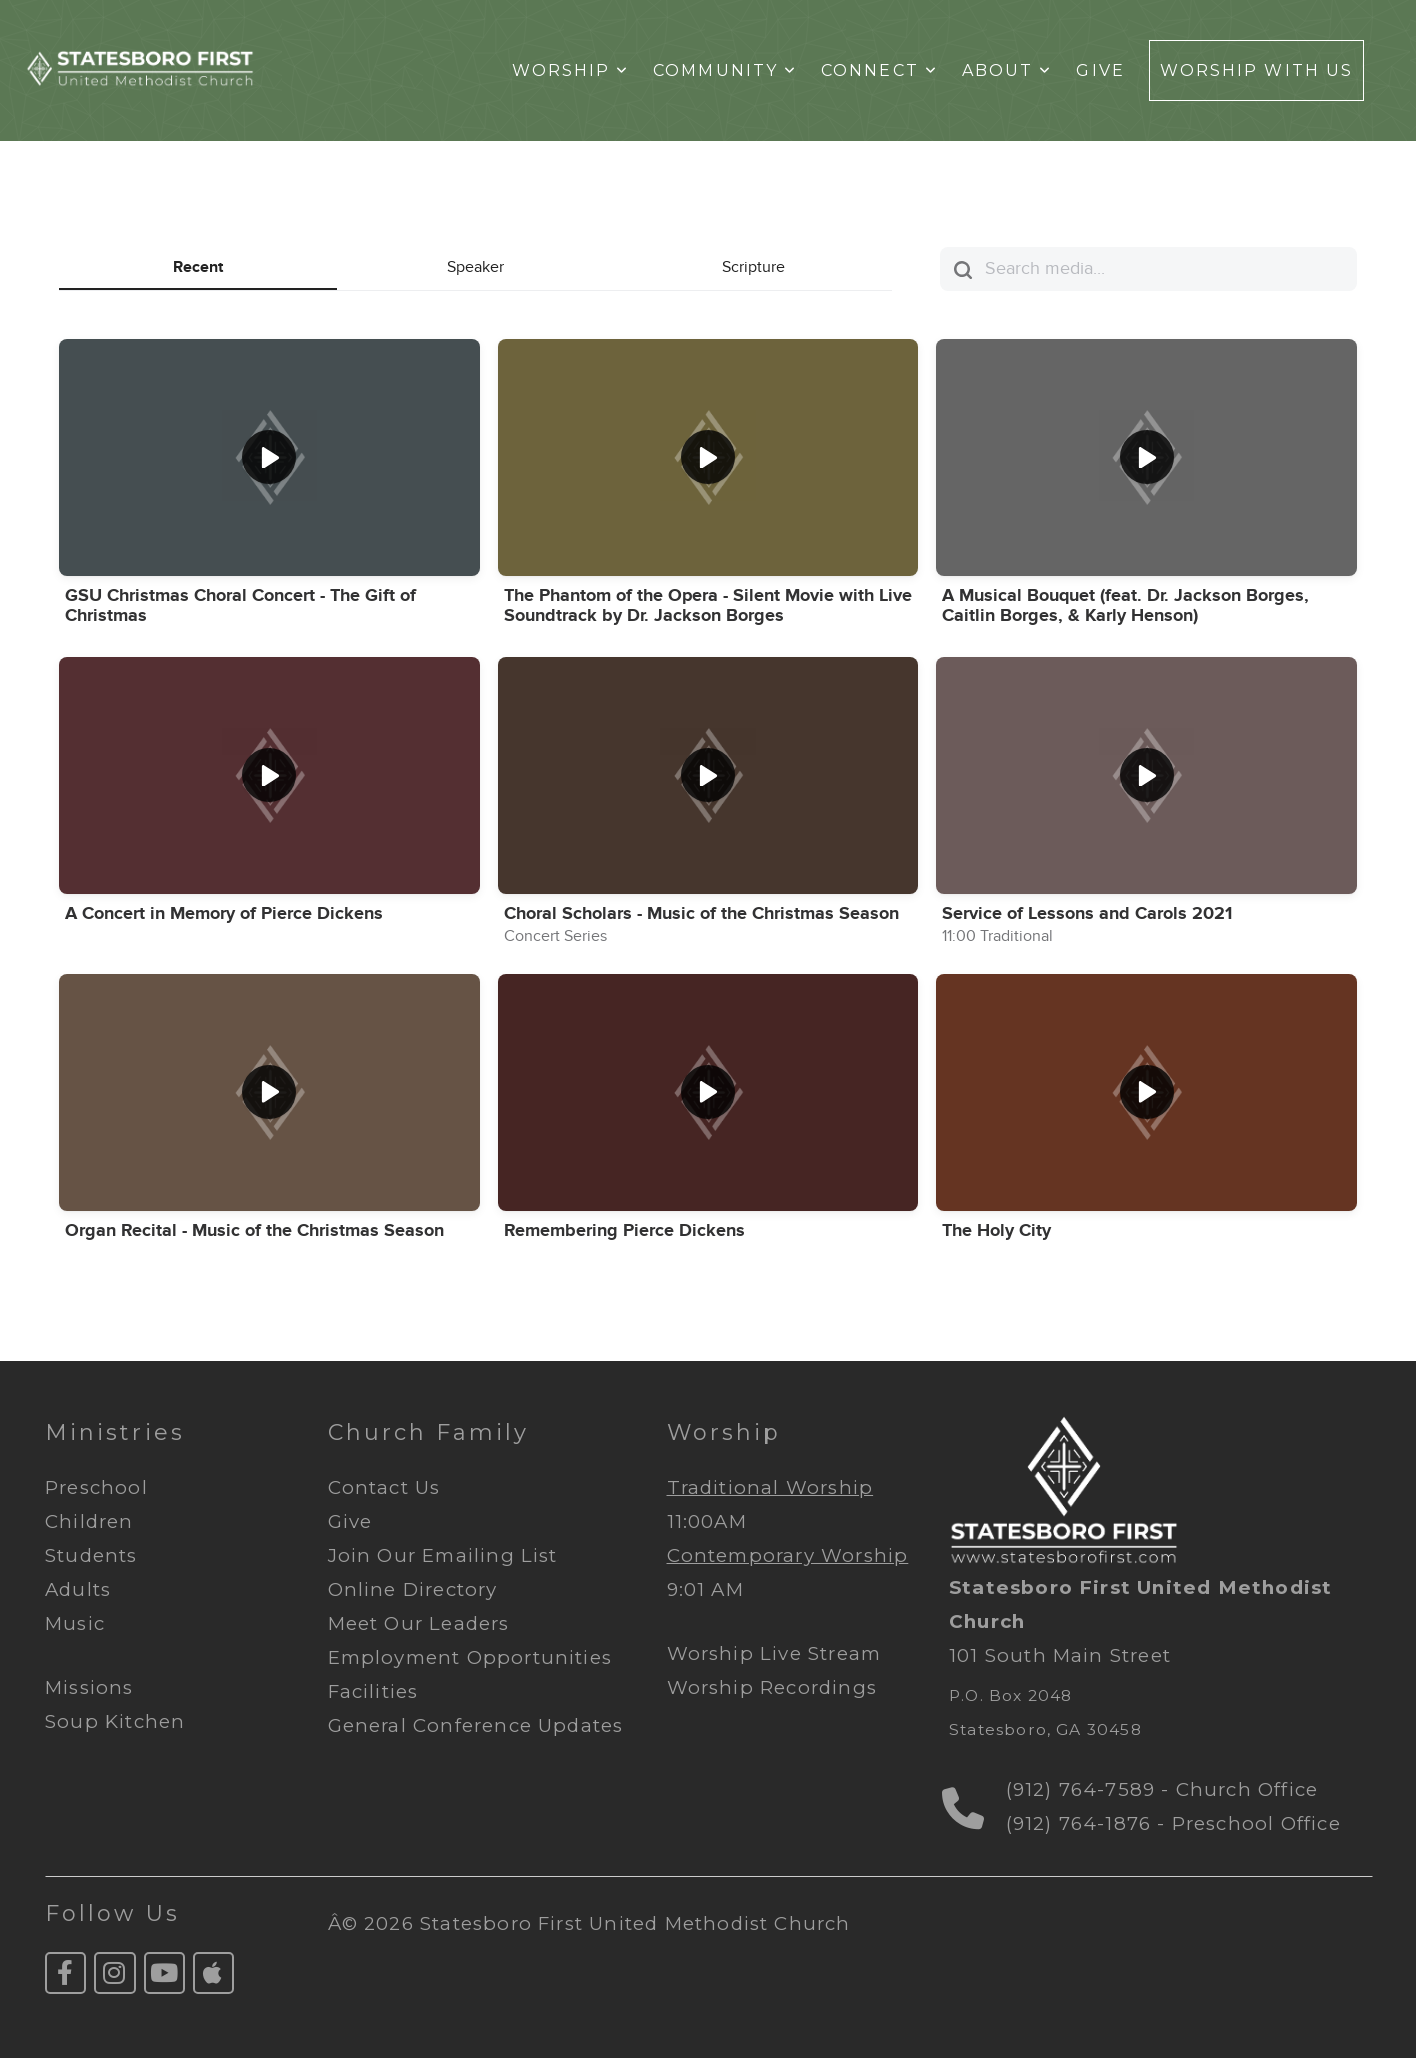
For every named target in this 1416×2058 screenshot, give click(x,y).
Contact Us (387, 1487)
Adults (78, 1589)
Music (75, 1623)
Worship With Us (1256, 70)
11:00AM (707, 1521)
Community (725, 70)
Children (89, 1521)
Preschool (96, 1487)
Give (1100, 70)
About (1007, 70)
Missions (89, 1687)
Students (91, 1555)
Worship (571, 70)
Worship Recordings (772, 1687)
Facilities (373, 1691)
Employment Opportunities (470, 1657)
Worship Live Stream (774, 1653)
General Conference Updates (476, 1725)
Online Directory (413, 1589)
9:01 (686, 1589)
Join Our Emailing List (446, 1555)
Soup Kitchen (115, 1721)
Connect (879, 70)
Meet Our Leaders (419, 1623)
